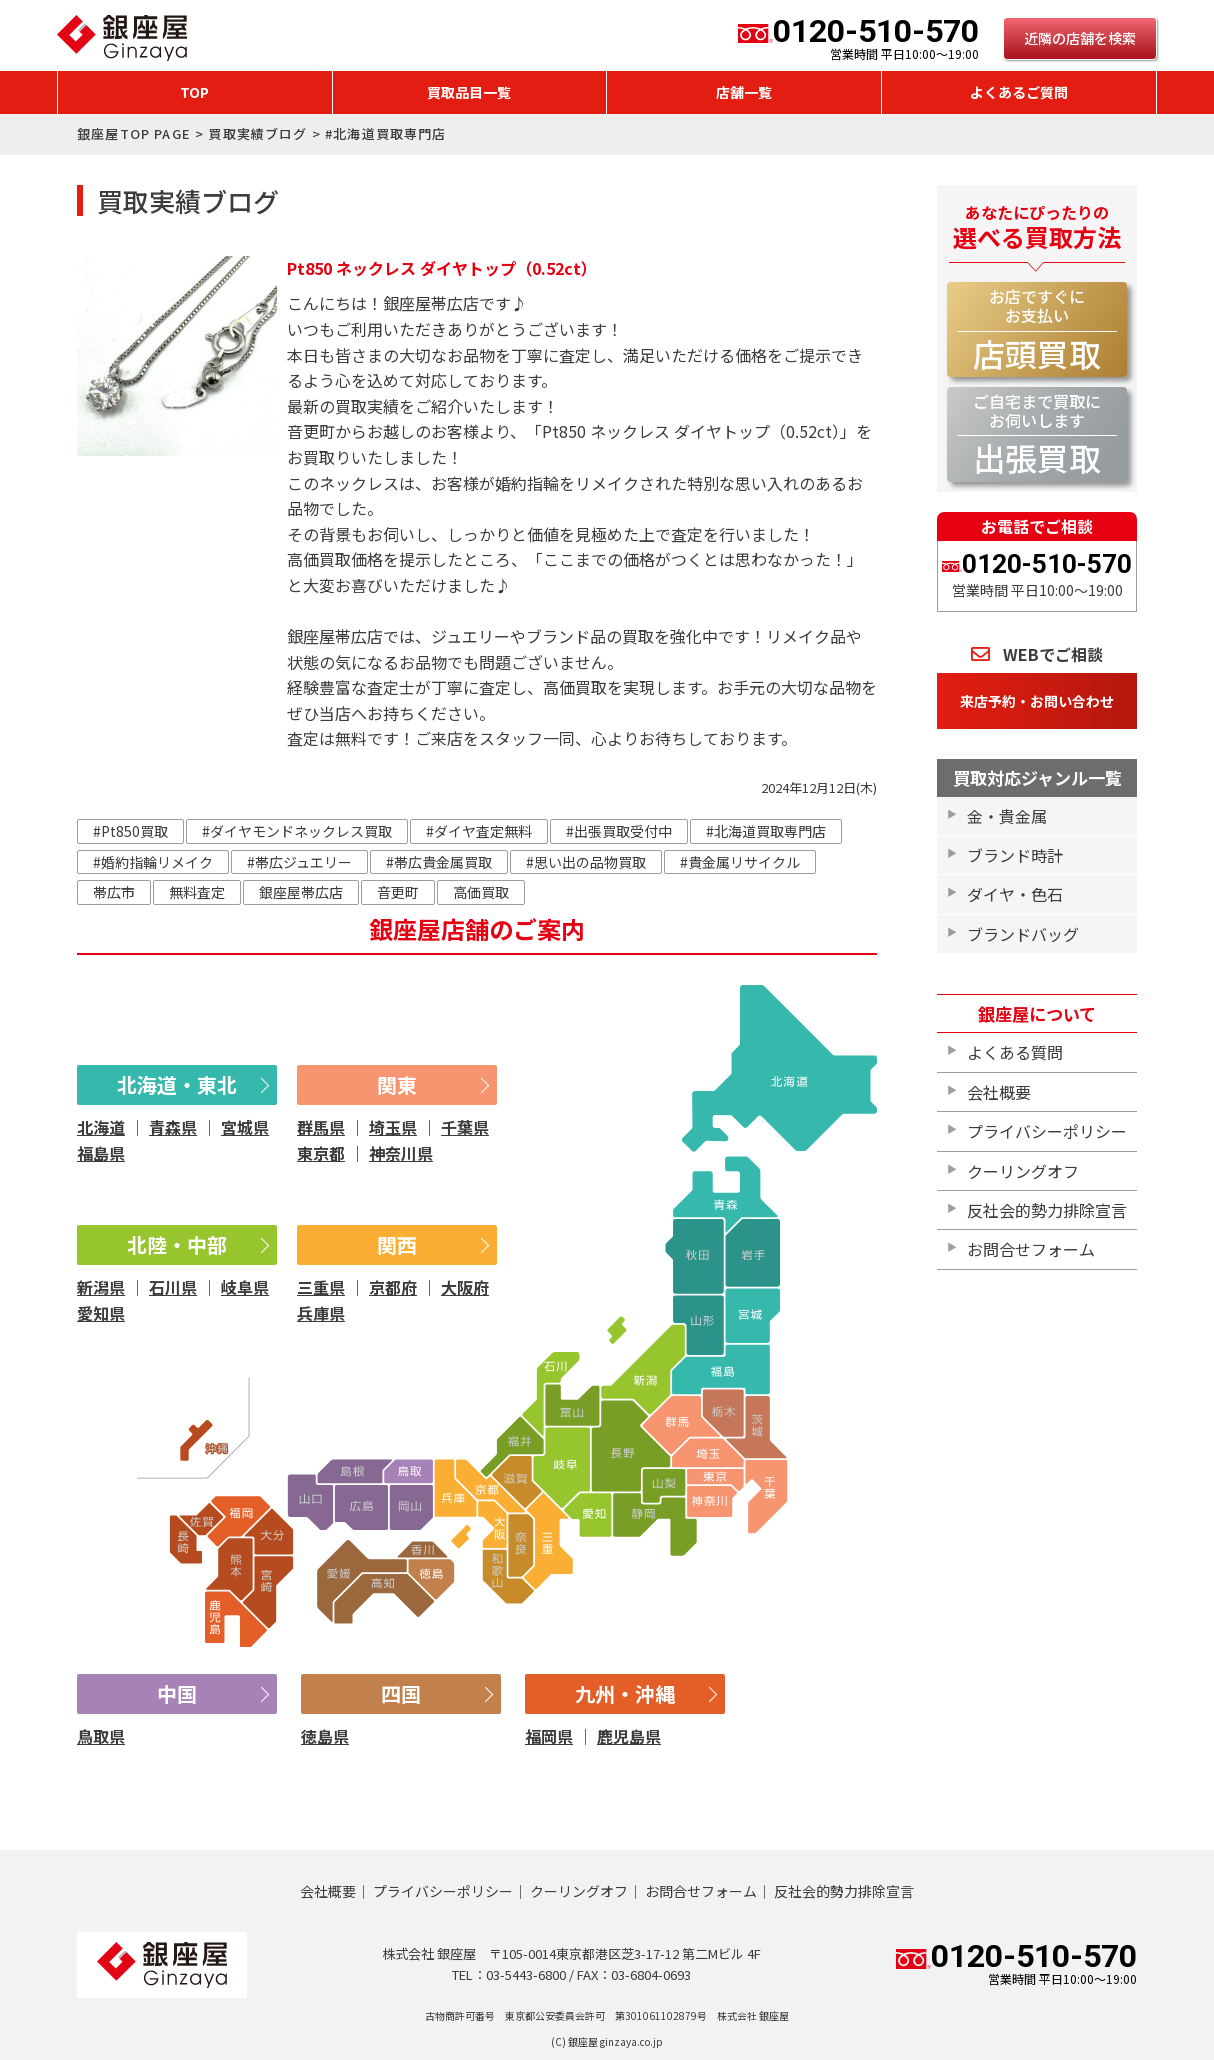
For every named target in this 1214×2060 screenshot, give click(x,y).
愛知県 (101, 1313)
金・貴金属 (1007, 816)
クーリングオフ (1023, 1171)
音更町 (398, 892)
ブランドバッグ (1023, 934)
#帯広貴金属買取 (439, 862)
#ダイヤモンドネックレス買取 (297, 831)
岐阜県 (245, 1287)
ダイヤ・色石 (1015, 894)
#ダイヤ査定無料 (479, 831)
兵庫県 (321, 1313)
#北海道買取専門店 (766, 831)
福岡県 (549, 1736)
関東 (397, 1084)
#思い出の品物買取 (586, 862)
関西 (397, 1244)
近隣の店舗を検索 (1080, 38)
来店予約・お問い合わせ (1037, 701)
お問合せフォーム (1031, 1249)
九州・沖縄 (625, 1693)
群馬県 (321, 1127)
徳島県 (325, 1736)
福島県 (101, 1153)
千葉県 (465, 1127)
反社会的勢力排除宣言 (1047, 1210)
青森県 (173, 1127)
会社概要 (999, 1092)
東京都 (321, 1153)
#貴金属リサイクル (740, 862)
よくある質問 (1015, 1052)
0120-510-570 (858, 38)
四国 (401, 1693)
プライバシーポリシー (1047, 1131)
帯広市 (114, 892)
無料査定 (197, 892)
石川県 (173, 1287)
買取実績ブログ (257, 133)
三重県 (321, 1287)
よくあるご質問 (1019, 92)
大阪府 (465, 1287)
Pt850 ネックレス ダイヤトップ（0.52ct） (442, 268)
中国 (177, 1693)
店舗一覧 (744, 92)
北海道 (101, 1127)
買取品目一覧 (469, 92)
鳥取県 (101, 1736)
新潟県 (101, 1287)
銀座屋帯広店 (301, 892)
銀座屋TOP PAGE (134, 133)
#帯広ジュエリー (299, 862)
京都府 (393, 1287)
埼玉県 (393, 1127)
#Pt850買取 (130, 831)
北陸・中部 (177, 1244)
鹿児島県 (629, 1736)
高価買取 (481, 892)
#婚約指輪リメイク (153, 862)
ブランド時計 (1015, 855)
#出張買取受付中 (619, 831)
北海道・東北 (177, 1084)
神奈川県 (401, 1153)
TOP (194, 92)
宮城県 (245, 1127)
